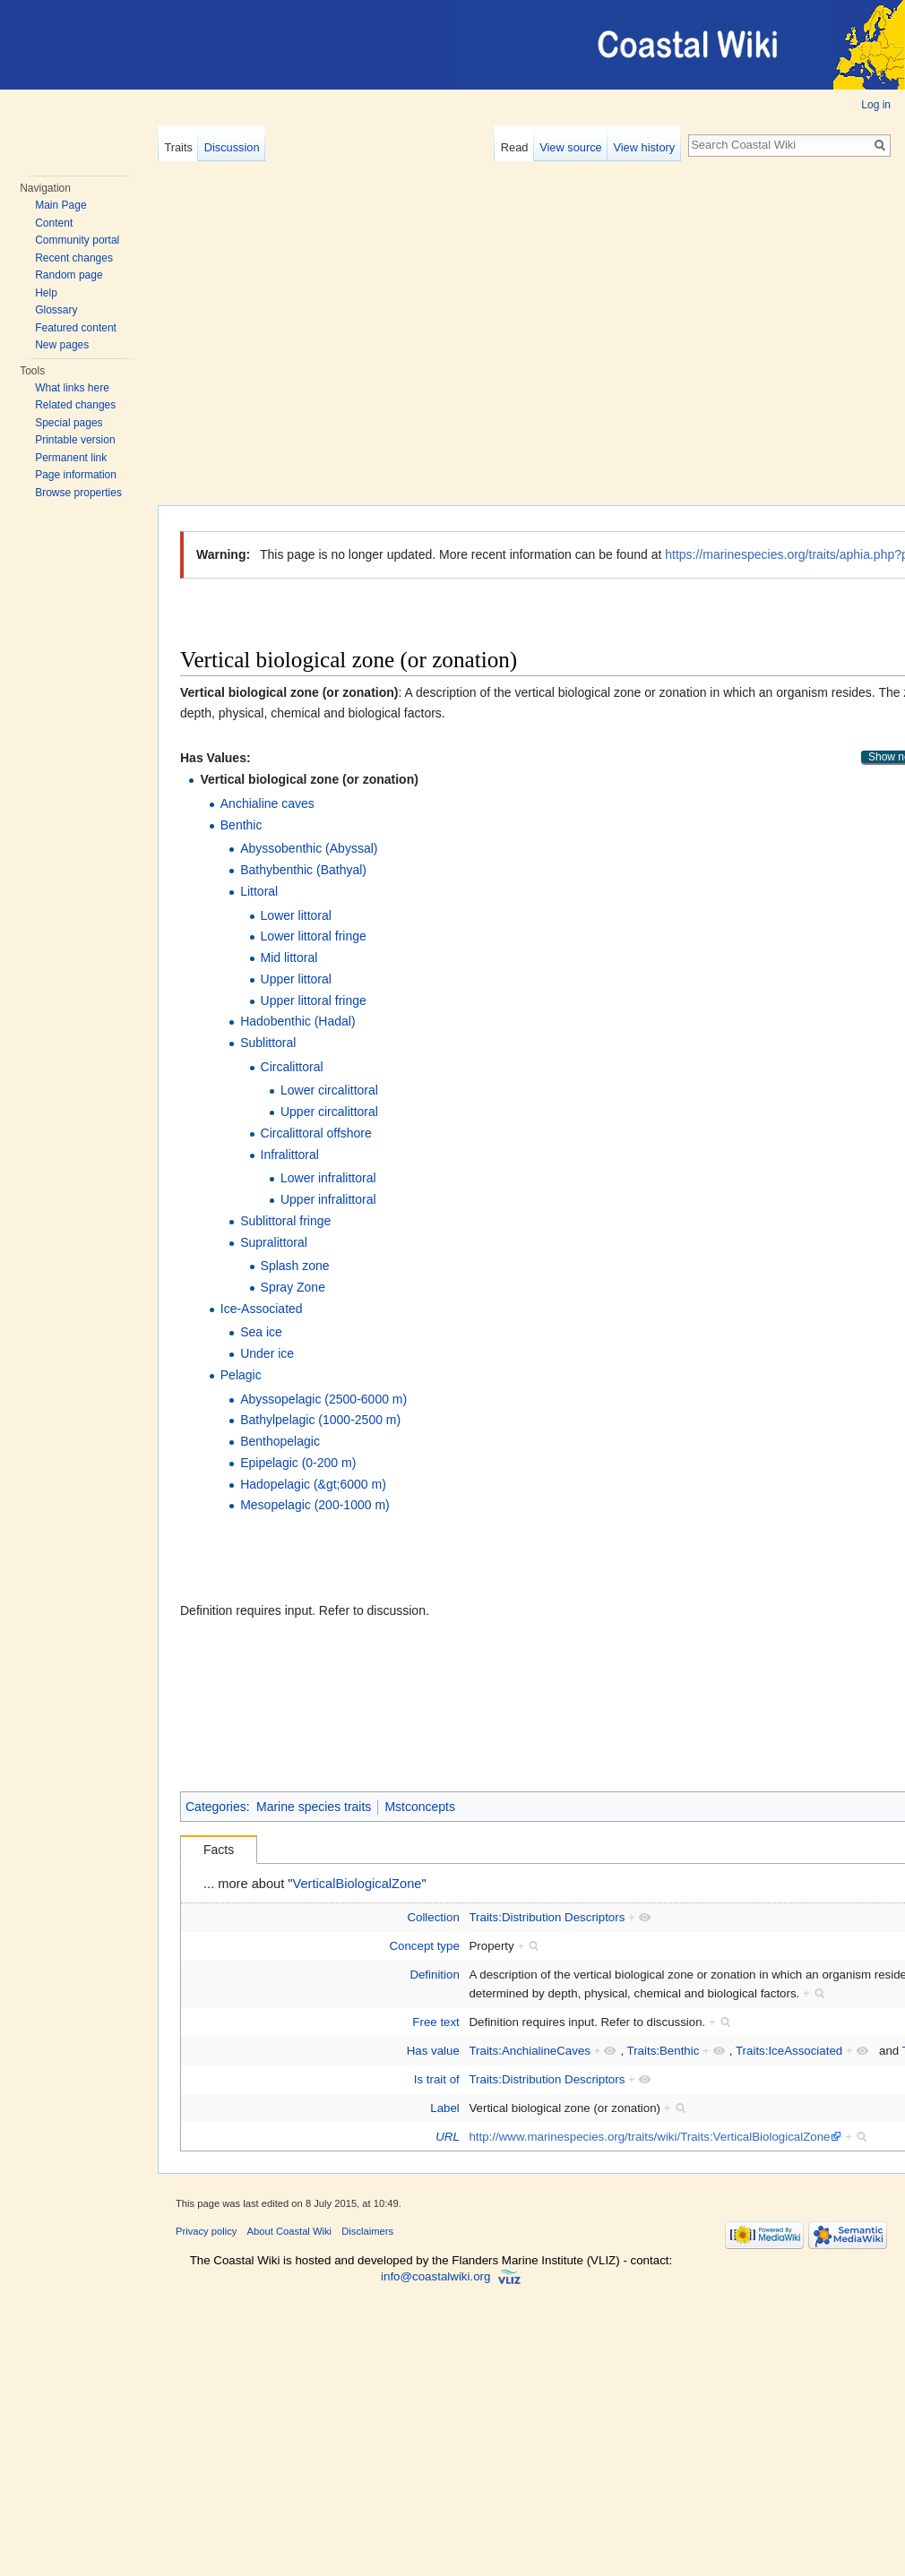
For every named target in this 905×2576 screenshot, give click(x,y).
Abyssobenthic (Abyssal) (308, 848)
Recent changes (74, 258)
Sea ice (261, 1332)
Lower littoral (296, 915)
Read (515, 147)
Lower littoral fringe (313, 936)
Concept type (424, 1946)
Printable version (75, 440)
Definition (434, 1974)
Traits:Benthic (663, 2050)
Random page (68, 275)
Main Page (60, 205)
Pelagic (241, 1375)
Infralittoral (290, 1154)
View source (570, 147)
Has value (433, 2050)
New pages (62, 345)
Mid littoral (289, 957)
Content (54, 223)
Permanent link (71, 457)
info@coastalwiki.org (435, 2276)
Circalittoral (292, 1067)
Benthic (241, 825)
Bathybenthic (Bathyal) (303, 870)
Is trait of (437, 2079)
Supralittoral (273, 1242)
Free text (435, 2022)
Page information (75, 474)
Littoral (259, 891)
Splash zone (295, 1265)
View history (644, 147)
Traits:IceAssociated (789, 2050)
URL (447, 2136)
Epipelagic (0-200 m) (298, 1462)
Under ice (267, 1353)
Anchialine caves (267, 803)
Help (46, 293)
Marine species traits (313, 1806)
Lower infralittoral (328, 1178)
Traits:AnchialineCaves (529, 2050)
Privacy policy (206, 2231)
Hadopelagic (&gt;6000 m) (313, 1484)
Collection (433, 1917)
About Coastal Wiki (289, 2231)
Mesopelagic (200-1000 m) (315, 1505)
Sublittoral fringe (285, 1221)
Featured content (75, 328)
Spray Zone (293, 1287)
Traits (178, 147)
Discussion (232, 147)
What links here (72, 388)
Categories (215, 1806)
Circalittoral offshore (316, 1133)
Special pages (68, 422)
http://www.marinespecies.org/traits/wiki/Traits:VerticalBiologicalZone (649, 2136)
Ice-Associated (261, 1308)
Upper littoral (296, 979)
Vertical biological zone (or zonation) (309, 779)
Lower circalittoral (329, 1090)
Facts (218, 1849)
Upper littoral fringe (313, 1000)
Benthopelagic (280, 1441)
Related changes (75, 405)
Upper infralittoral (328, 1199)
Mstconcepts (419, 1806)
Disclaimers (367, 2231)
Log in (876, 105)
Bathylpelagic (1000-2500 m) (320, 1420)
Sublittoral (268, 1042)
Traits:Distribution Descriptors (547, 1917)
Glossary (56, 310)
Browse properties (78, 492)
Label (445, 2108)
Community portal (77, 240)
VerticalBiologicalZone (357, 1883)
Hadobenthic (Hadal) (297, 1021)
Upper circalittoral (329, 1111)
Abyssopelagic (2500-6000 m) (323, 1399)
